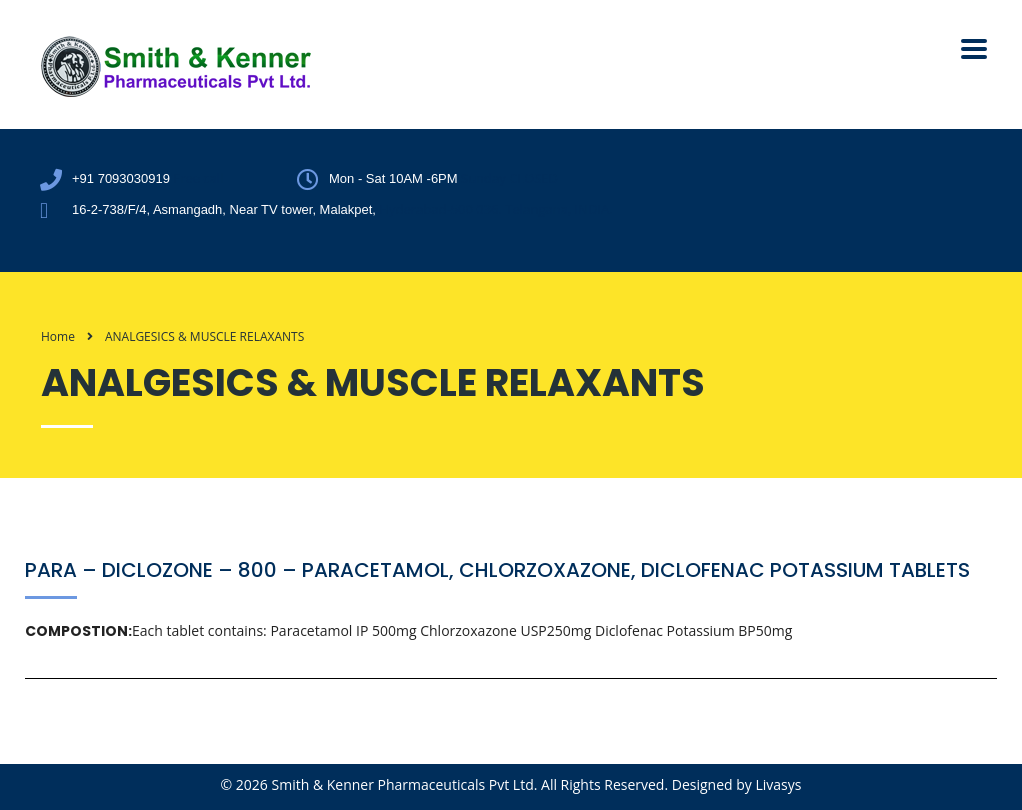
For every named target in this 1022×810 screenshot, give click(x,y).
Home (58, 336)
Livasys (778, 784)
